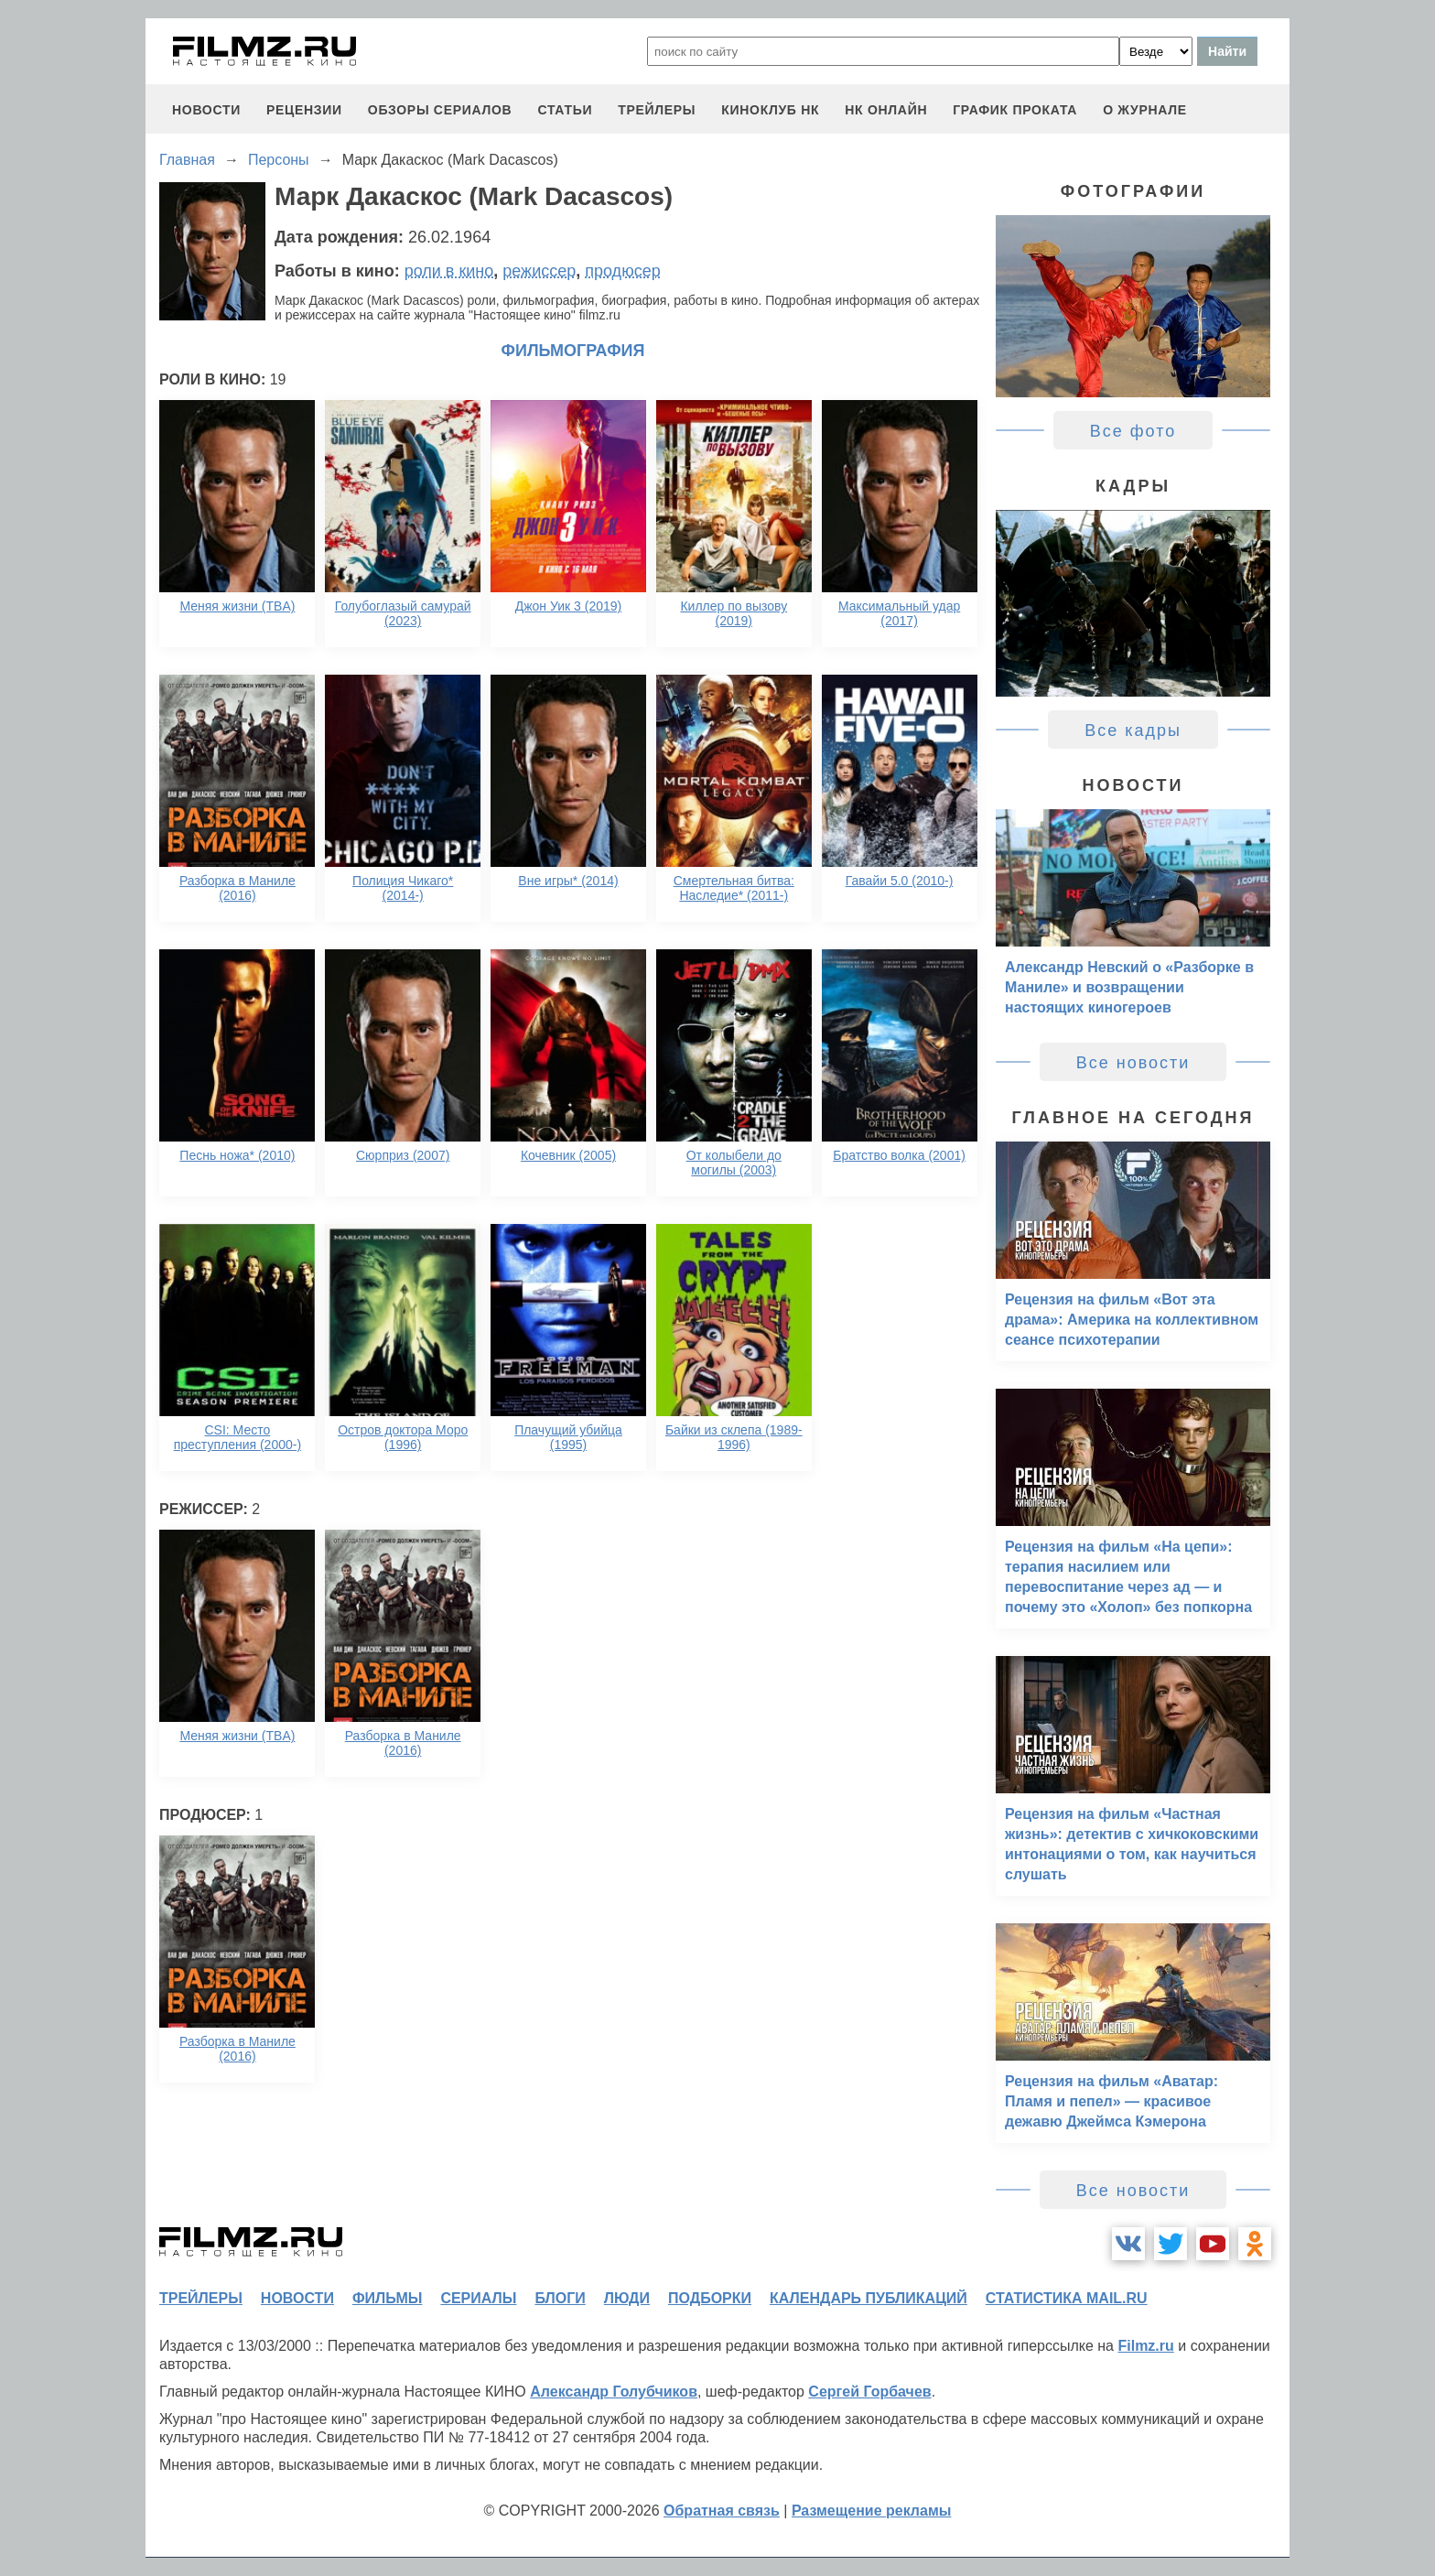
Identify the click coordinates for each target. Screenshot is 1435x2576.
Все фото (1133, 431)
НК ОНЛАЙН (886, 110)
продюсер (622, 271)
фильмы (387, 2298)
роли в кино (449, 271)
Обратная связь (722, 2510)
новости (206, 110)
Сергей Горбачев (869, 2391)
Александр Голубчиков (613, 2391)
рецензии (304, 110)
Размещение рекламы (872, 2510)
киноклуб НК (770, 110)
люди (627, 2298)
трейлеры (657, 110)
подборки (709, 2298)
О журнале (1145, 110)
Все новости (1133, 1063)
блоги (559, 2298)
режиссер (539, 271)
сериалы (478, 2298)
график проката (1015, 110)
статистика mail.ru (1067, 2298)
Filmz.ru (1145, 2346)
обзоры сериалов (440, 110)
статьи (564, 110)
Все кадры (1132, 730)
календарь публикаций (868, 2298)
